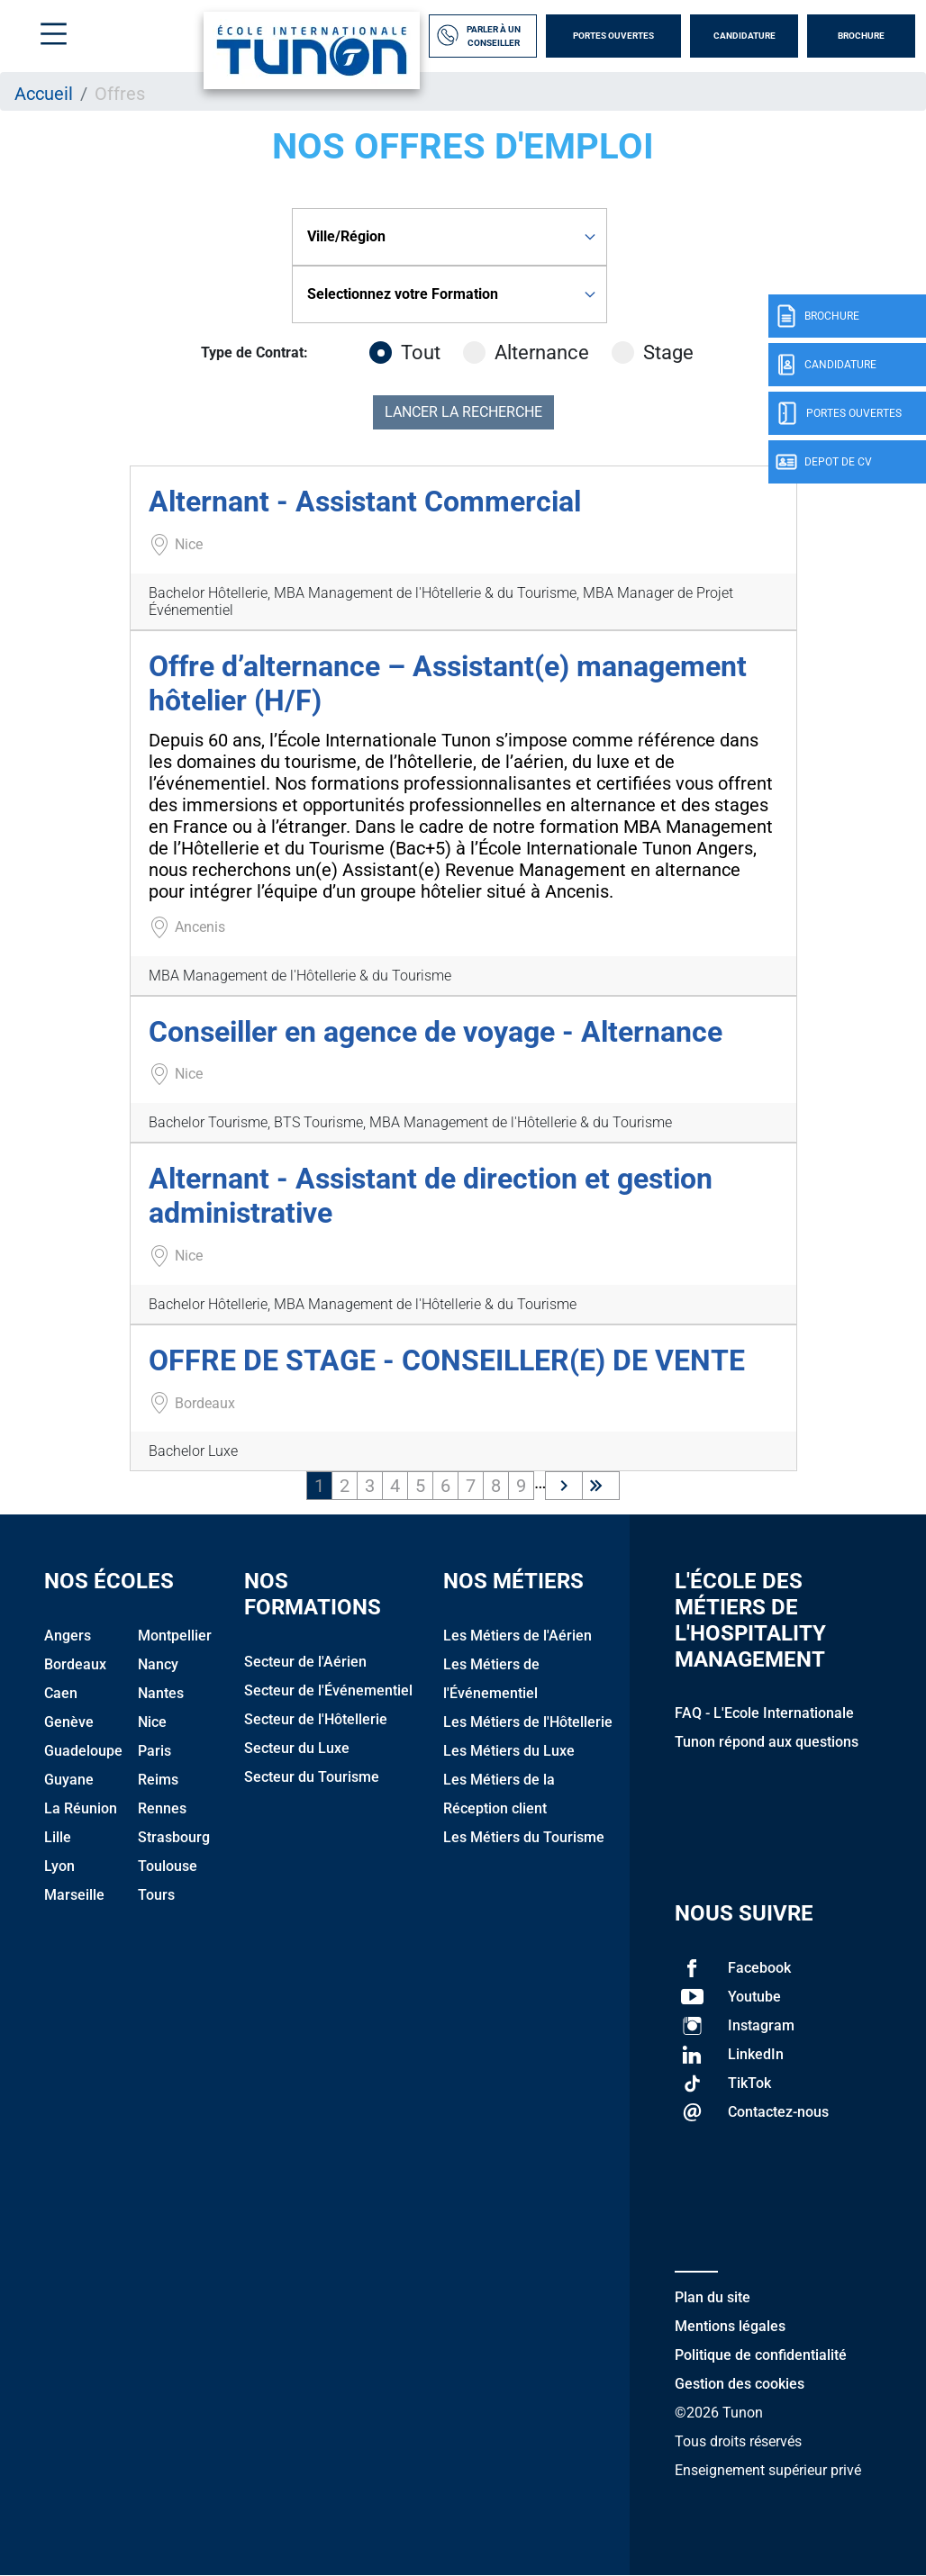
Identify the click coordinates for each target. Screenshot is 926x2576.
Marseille (74, 1894)
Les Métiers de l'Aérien (517, 1635)
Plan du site (712, 2297)
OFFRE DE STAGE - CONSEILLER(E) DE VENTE (447, 1360)
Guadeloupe (83, 1750)
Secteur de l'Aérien (305, 1661)
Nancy (158, 1664)
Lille (57, 1837)
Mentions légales (730, 2326)
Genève (69, 1722)
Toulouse (167, 1866)
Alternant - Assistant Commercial (365, 501)
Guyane (69, 1779)
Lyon (59, 1866)
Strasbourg (174, 1837)
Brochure (861, 36)
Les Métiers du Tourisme (523, 1837)
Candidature (744, 36)
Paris (154, 1750)
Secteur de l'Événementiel (328, 1690)
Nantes (161, 1693)
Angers (67, 1635)
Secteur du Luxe (297, 1748)
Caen (60, 1693)
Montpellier (175, 1635)
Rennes (162, 1808)
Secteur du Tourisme (311, 1776)
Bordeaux (75, 1664)
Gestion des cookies (739, 2383)
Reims (158, 1779)
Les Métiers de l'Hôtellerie (528, 1722)
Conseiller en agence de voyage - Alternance (435, 1032)
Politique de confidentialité (761, 2355)
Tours (156, 1894)
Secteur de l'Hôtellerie (315, 1719)
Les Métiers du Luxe (509, 1750)
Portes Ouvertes (613, 36)
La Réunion (80, 1808)
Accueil (43, 93)
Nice (152, 1722)
